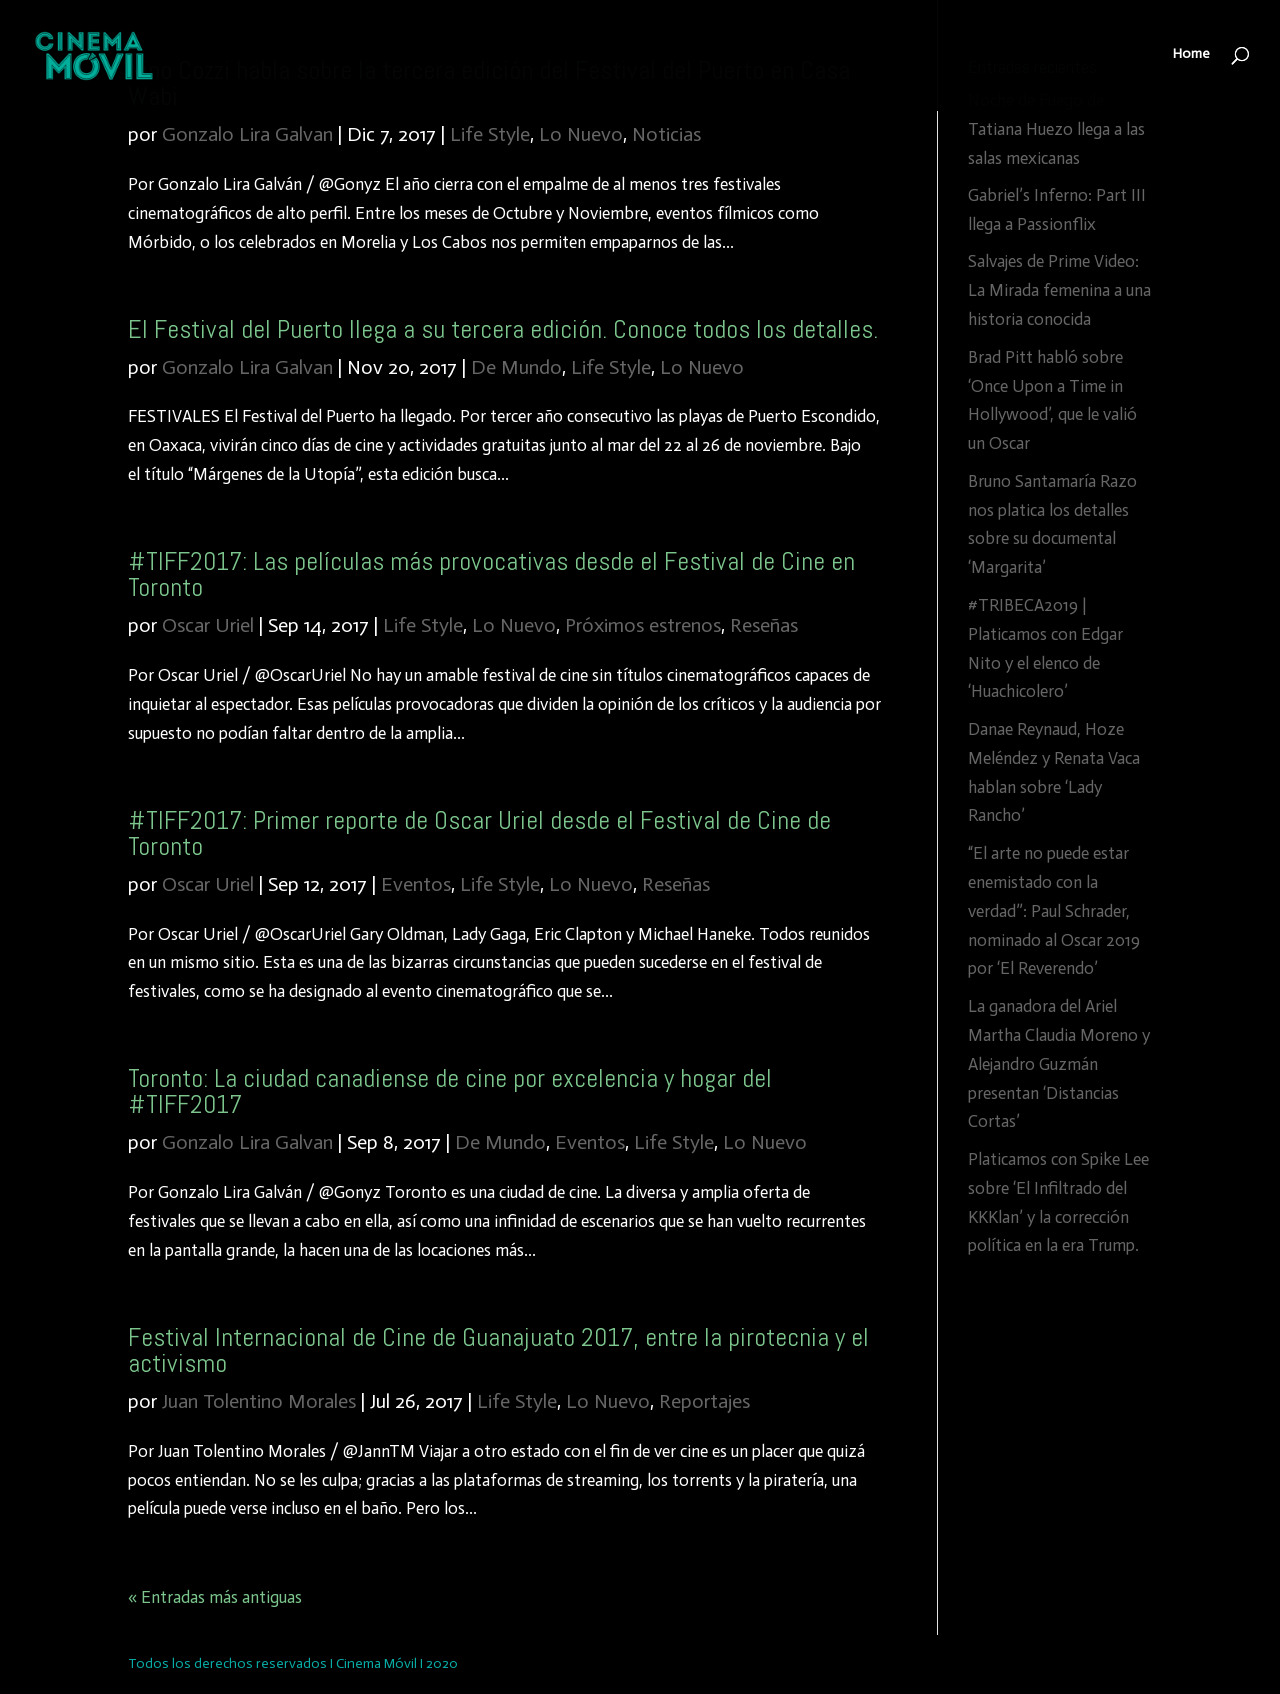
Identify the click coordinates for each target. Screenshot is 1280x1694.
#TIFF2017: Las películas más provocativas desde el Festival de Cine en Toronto (491, 574)
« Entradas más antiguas (215, 1597)
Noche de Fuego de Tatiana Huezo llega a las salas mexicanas (1056, 129)
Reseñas (764, 625)
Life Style (490, 134)
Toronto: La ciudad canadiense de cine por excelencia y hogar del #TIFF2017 (450, 1091)
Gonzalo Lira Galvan (247, 134)
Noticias (666, 134)
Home (1191, 57)
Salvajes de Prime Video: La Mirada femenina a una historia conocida (1059, 290)
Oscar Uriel (208, 625)
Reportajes (704, 1401)
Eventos (416, 884)
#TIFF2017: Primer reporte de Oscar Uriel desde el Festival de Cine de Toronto (479, 833)
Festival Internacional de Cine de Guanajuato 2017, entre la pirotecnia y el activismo (498, 1350)
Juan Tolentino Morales (259, 1401)
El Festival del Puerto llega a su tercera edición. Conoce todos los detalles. (503, 329)
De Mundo (516, 367)
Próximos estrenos (643, 625)
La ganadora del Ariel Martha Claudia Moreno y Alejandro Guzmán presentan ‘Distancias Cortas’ (1059, 1064)
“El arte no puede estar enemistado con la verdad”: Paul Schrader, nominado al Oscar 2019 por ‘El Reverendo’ (1054, 911)
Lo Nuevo (581, 134)
